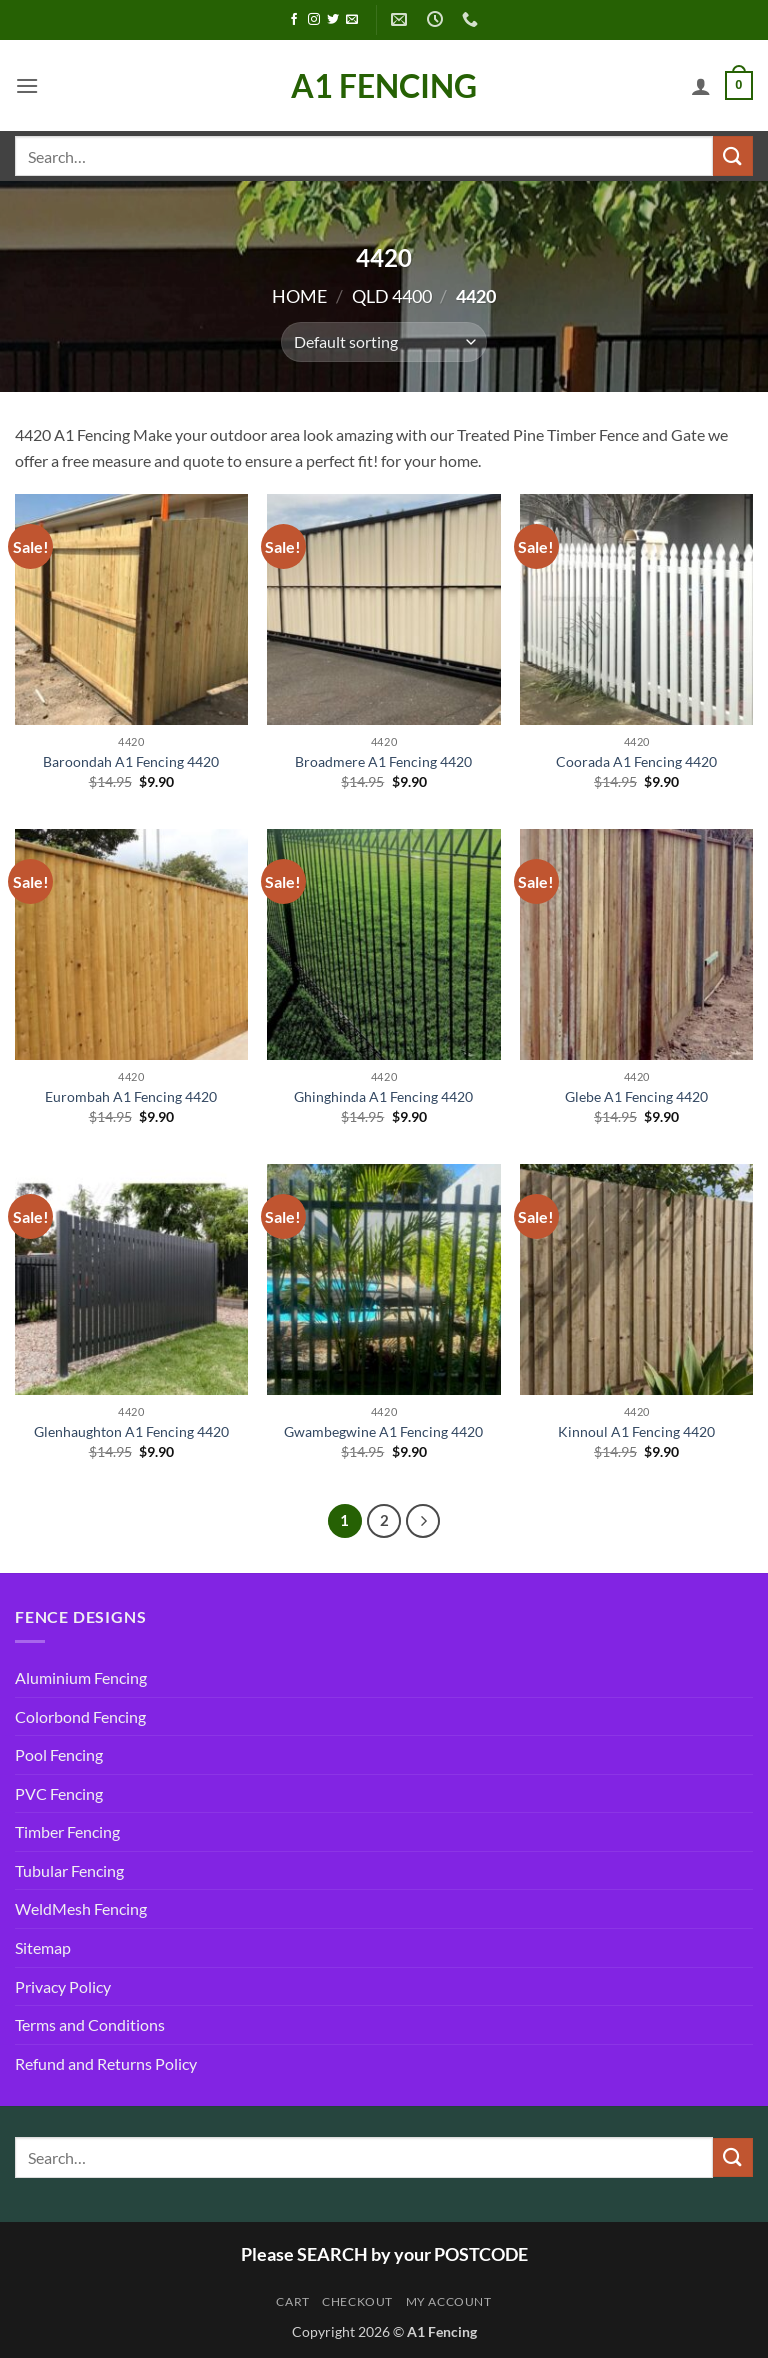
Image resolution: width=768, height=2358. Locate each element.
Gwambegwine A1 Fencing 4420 (383, 1431)
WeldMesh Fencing (81, 1908)
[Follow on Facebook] (294, 20)
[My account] (701, 86)
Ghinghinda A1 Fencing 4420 (383, 1096)
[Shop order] (383, 342)
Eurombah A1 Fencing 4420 (131, 1096)
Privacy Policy (63, 1986)
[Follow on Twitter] (333, 20)
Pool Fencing (59, 1754)
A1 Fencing (384, 86)
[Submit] (733, 155)
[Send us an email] (352, 20)
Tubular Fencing (69, 1870)
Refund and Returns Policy (106, 2063)
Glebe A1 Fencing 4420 (636, 1096)
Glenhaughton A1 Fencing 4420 (131, 1431)
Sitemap (43, 1947)
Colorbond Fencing (80, 1716)
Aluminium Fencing (81, 1677)
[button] (27, 85)
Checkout (357, 2301)
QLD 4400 (392, 296)
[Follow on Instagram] (314, 20)
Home (299, 296)
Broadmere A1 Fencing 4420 (383, 761)
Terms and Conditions (90, 2024)
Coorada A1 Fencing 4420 (636, 761)
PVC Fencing (59, 1793)
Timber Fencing (67, 1831)
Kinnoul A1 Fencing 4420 (636, 1431)
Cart (292, 2301)
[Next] (423, 1521)
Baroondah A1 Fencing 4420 (131, 761)
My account (449, 2301)
